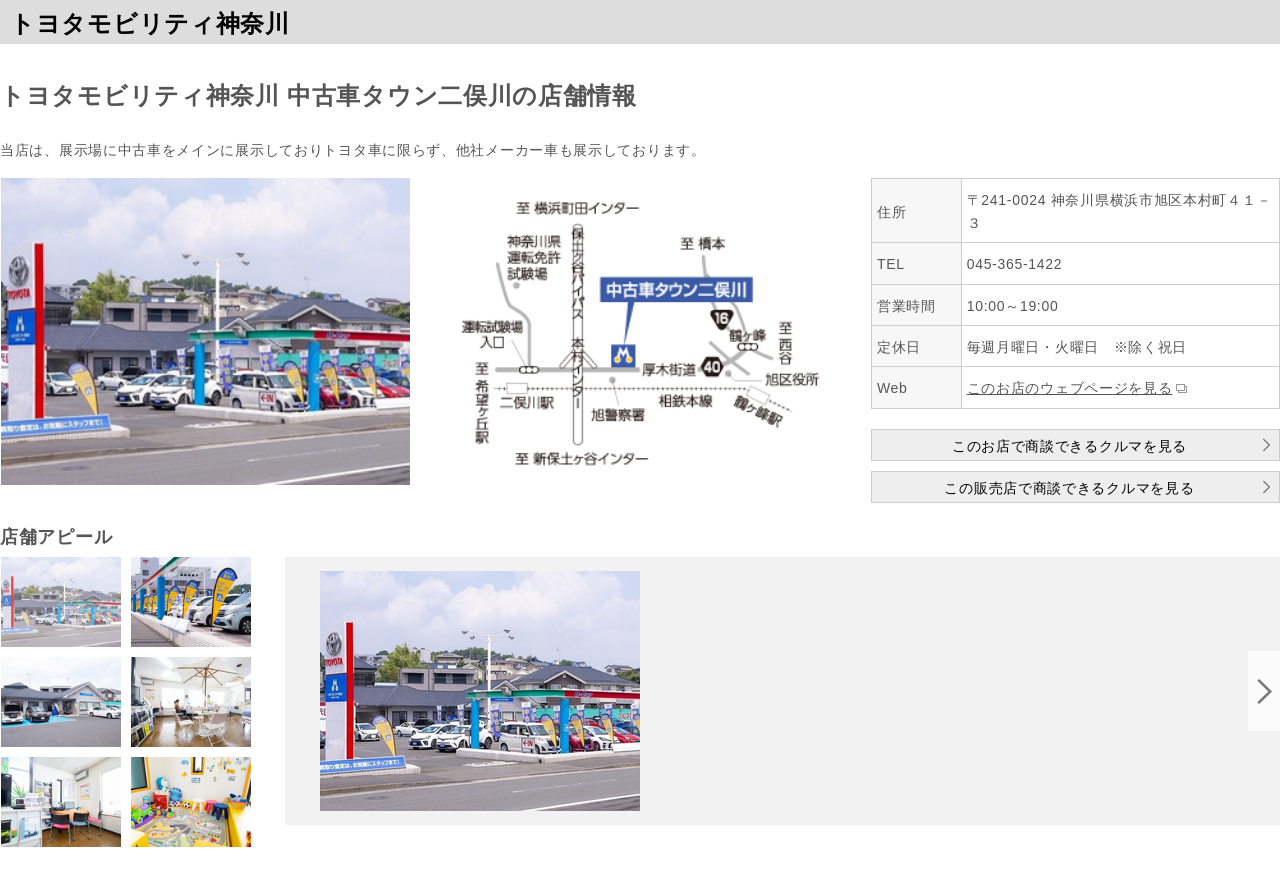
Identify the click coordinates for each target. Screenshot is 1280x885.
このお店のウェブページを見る (1070, 388)
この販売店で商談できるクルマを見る (1069, 488)
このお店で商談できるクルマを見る (1069, 446)
